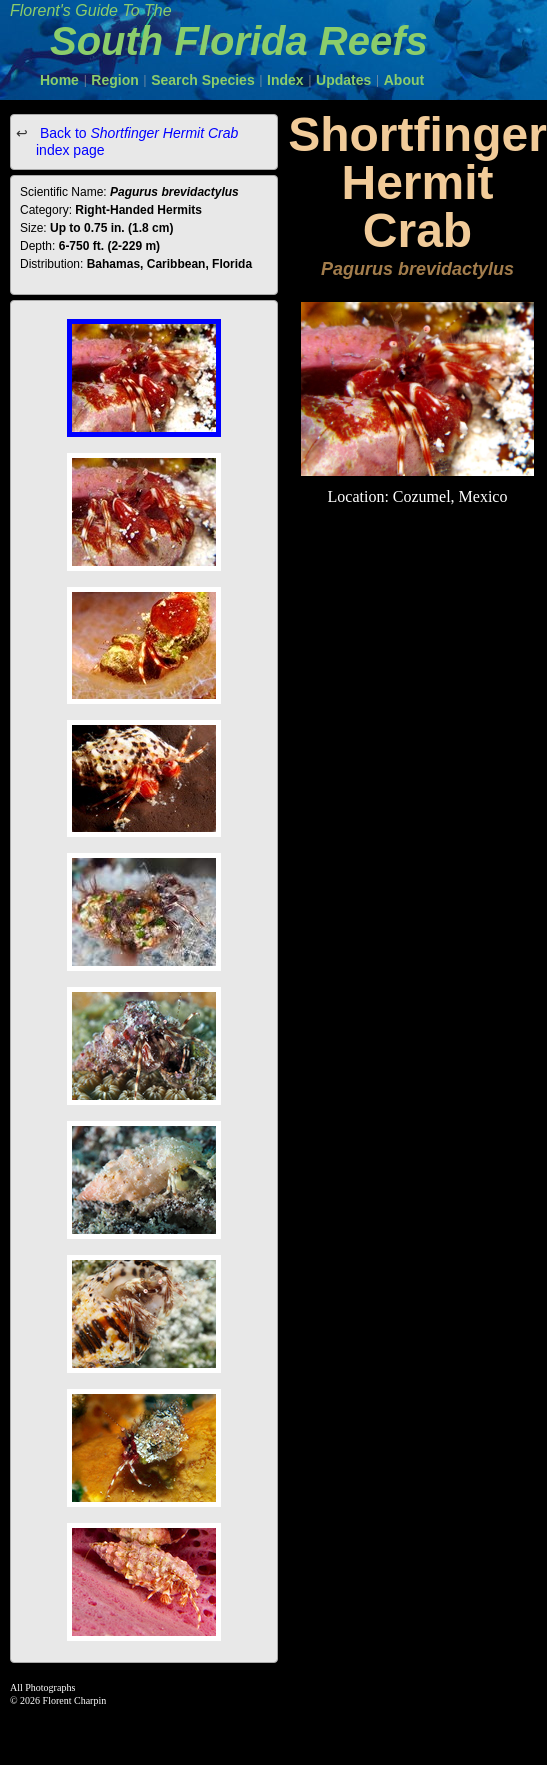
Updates (343, 80)
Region (114, 80)
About (404, 80)
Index (285, 80)
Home (59, 80)
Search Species (203, 80)
